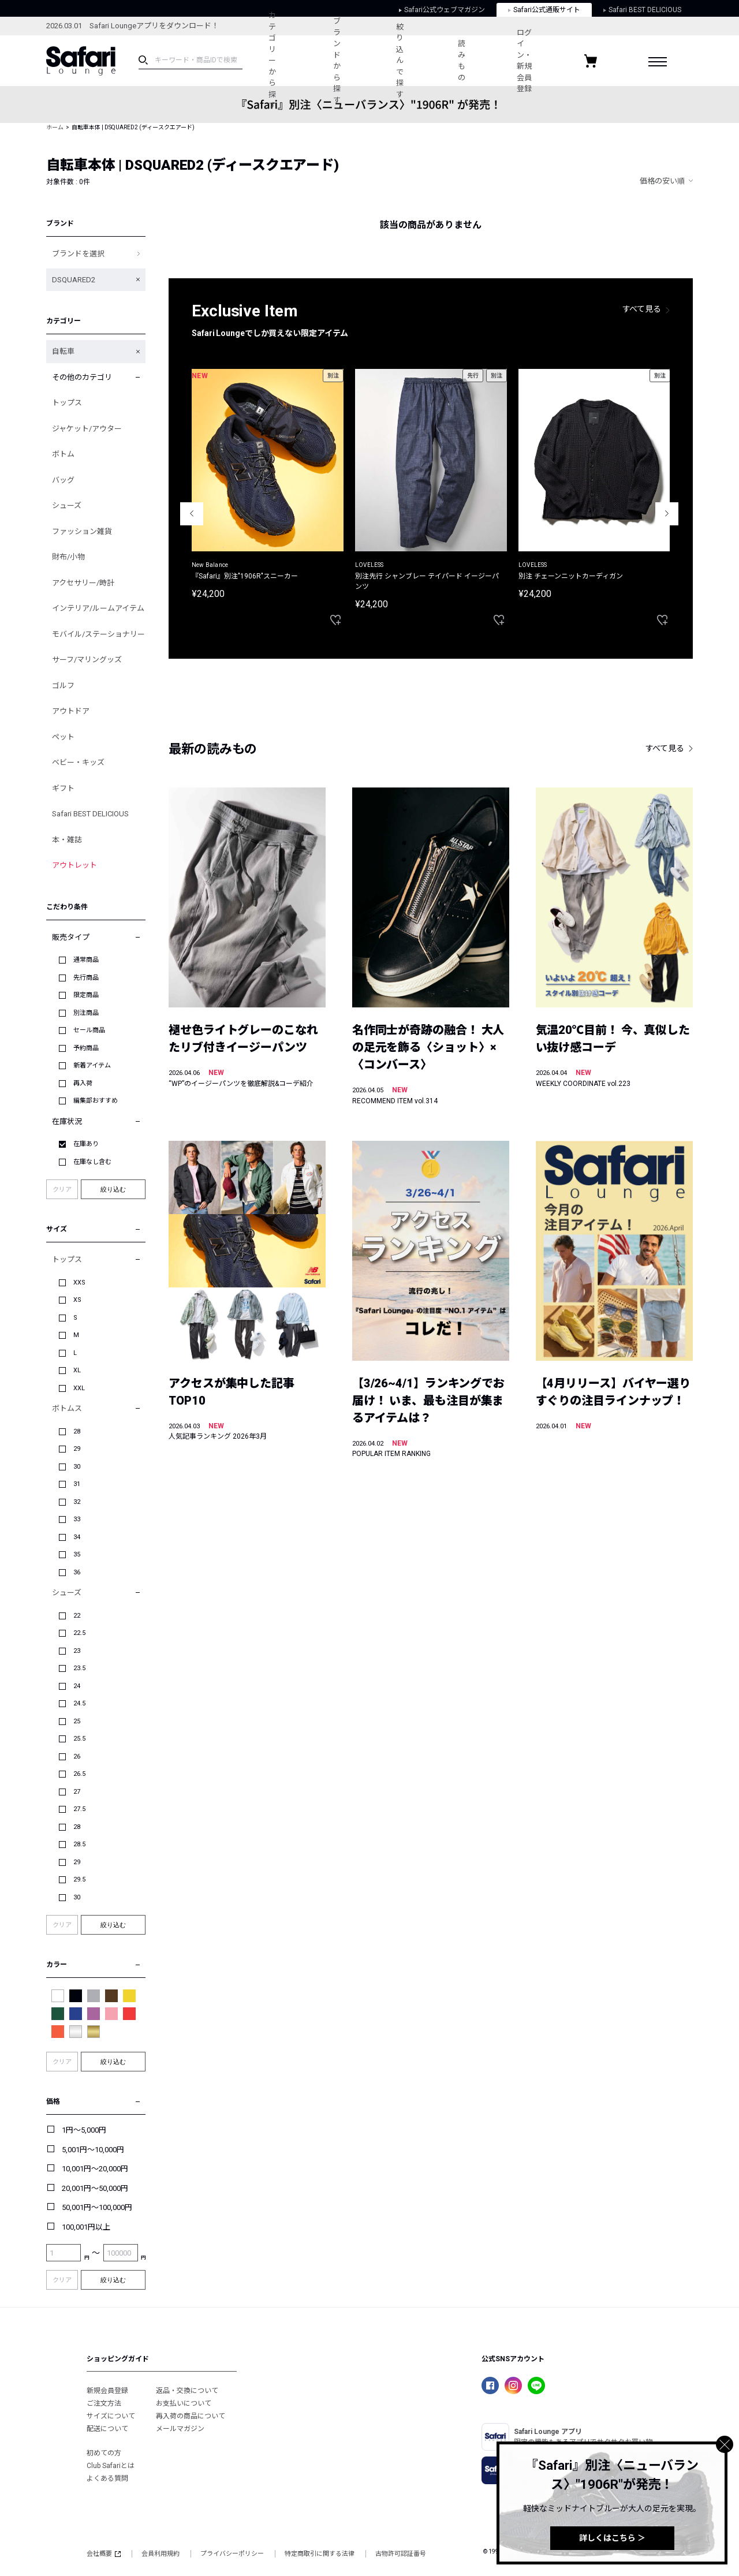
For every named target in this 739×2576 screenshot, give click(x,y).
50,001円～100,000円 (97, 2207)
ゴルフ (63, 685)
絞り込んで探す (400, 61)
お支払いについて (183, 2403)
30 (76, 1466)
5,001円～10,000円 (93, 2149)
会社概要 (104, 2554)
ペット (63, 737)
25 (76, 1721)
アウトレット (74, 865)
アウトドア (70, 711)
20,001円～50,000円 (95, 2188)
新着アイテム (92, 1065)
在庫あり (86, 1144)
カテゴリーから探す (272, 60)
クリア (62, 1189)
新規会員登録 (107, 2391)
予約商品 (86, 1048)
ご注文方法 (104, 2403)
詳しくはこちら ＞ (612, 2538)
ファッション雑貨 (82, 531)
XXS (79, 1282)
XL (77, 1370)
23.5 (79, 1668)
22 (76, 1615)
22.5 (79, 1633)
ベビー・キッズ (78, 762)
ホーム (55, 127)
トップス (67, 402)
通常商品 (86, 960)
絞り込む (113, 1189)
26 (76, 1756)
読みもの (461, 60)
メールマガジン (180, 2429)
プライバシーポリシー (232, 2554)
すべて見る (642, 308)
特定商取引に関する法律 (319, 2554)
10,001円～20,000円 (95, 2168)
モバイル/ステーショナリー (98, 634)
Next (666, 513)
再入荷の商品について (190, 2416)
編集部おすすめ (95, 1100)
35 (76, 1554)
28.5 (79, 1844)
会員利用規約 (160, 2554)
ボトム (63, 454)
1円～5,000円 (84, 2130)
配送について (107, 2429)
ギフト (63, 788)
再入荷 (82, 1083)
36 (76, 1572)
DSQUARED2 (73, 279)
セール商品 (89, 1030)
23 (76, 1651)
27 (76, 1791)
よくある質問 (107, 2478)
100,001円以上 (86, 2227)
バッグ (63, 480)
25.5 (79, 1738)
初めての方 (104, 2453)
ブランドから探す (337, 60)
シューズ (66, 505)
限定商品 (86, 995)
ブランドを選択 (78, 253)
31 (76, 1484)
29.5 (79, 1879)
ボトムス (67, 1408)
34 (76, 1537)
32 (76, 1502)
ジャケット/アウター (87, 428)
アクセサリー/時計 (83, 582)
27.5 (79, 1809)
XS (77, 1300)
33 (76, 1519)
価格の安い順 (662, 181)
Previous (191, 513)
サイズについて (111, 2416)
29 (76, 1449)
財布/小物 (68, 556)
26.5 (79, 1774)
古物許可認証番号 (400, 2554)
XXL (79, 1388)
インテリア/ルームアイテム (98, 608)
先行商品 (86, 977)
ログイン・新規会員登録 (524, 61)
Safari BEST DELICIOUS (90, 813)
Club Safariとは (111, 2466)
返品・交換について (187, 2391)
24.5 (79, 1703)
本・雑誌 (67, 839)
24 (76, 1686)
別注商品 (86, 1013)
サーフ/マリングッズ (87, 659)
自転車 (63, 351)
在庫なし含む (92, 1162)
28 (76, 1431)
